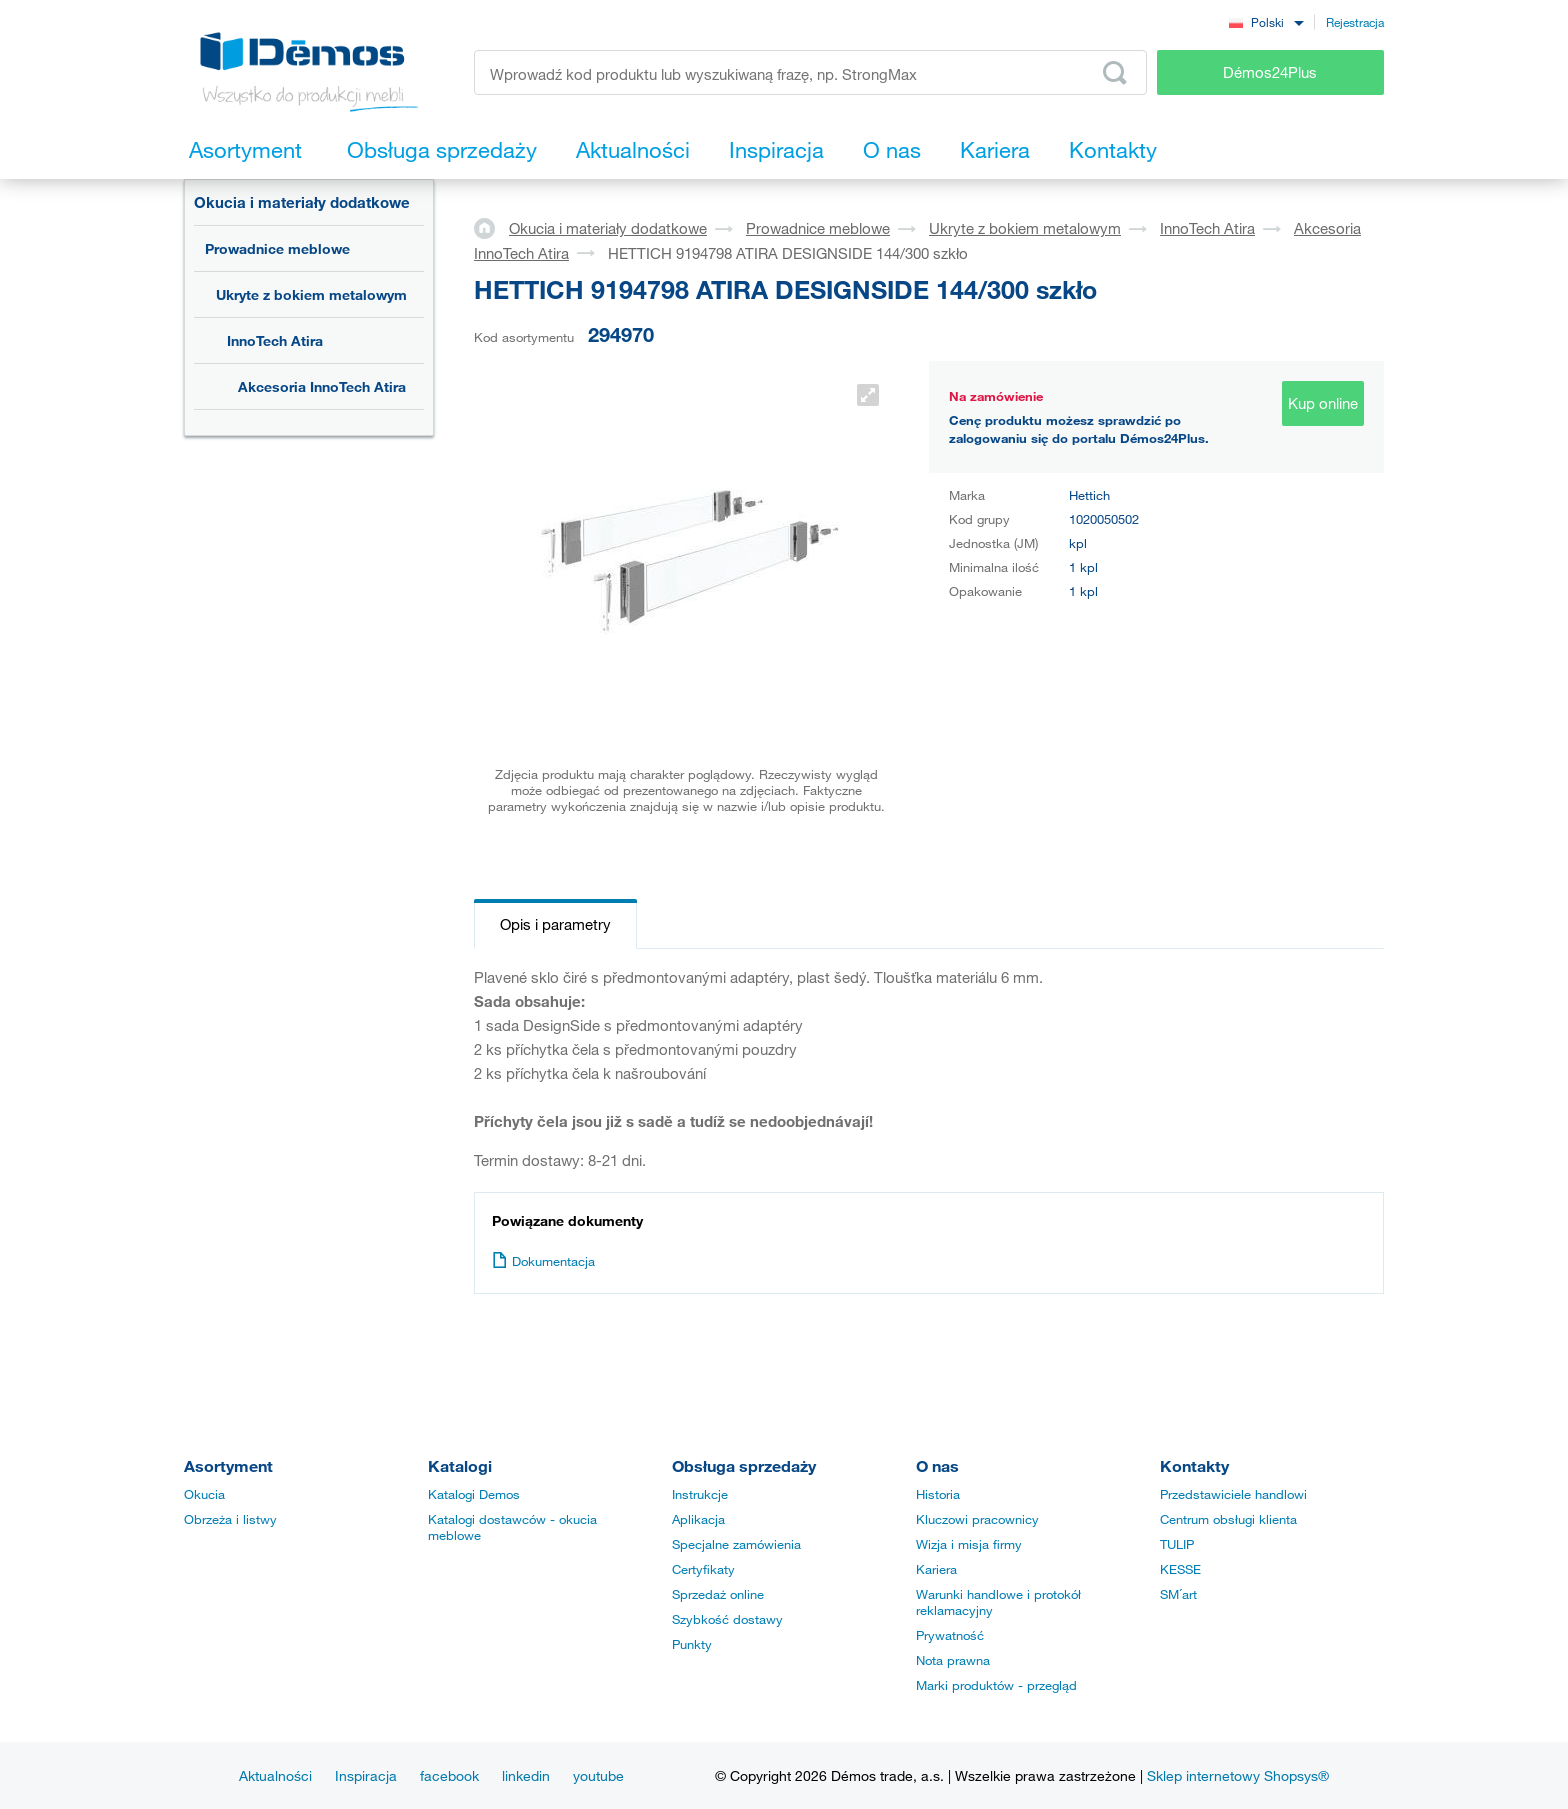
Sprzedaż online (718, 1594)
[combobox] (1266, 21)
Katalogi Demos (474, 1494)
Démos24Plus (1270, 72)
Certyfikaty (703, 1569)
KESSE (1180, 1569)
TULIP (1177, 1544)
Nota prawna (953, 1660)
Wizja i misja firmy (969, 1544)
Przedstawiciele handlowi (1233, 1494)
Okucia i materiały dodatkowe (302, 202)
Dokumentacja (543, 1261)
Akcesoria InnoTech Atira (322, 386)
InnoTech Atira (275, 340)
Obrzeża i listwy (230, 1519)
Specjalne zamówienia (736, 1544)
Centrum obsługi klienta (1228, 1519)
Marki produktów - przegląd (996, 1685)
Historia (938, 1494)
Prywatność (950, 1635)
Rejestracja (1355, 22)
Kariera (936, 1569)
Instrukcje (700, 1494)
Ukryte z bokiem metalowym (311, 294)
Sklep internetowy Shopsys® (1238, 1775)
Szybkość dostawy (727, 1619)
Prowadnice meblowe (277, 248)
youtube (598, 1775)
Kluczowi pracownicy (977, 1519)
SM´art (1178, 1594)
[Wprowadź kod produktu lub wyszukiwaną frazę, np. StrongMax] (810, 72)
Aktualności (275, 1775)
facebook (449, 1775)
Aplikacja (698, 1519)
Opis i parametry (555, 924)
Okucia (204, 1494)
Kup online (1323, 403)
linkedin (526, 1775)
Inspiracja (366, 1775)
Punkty (692, 1644)
